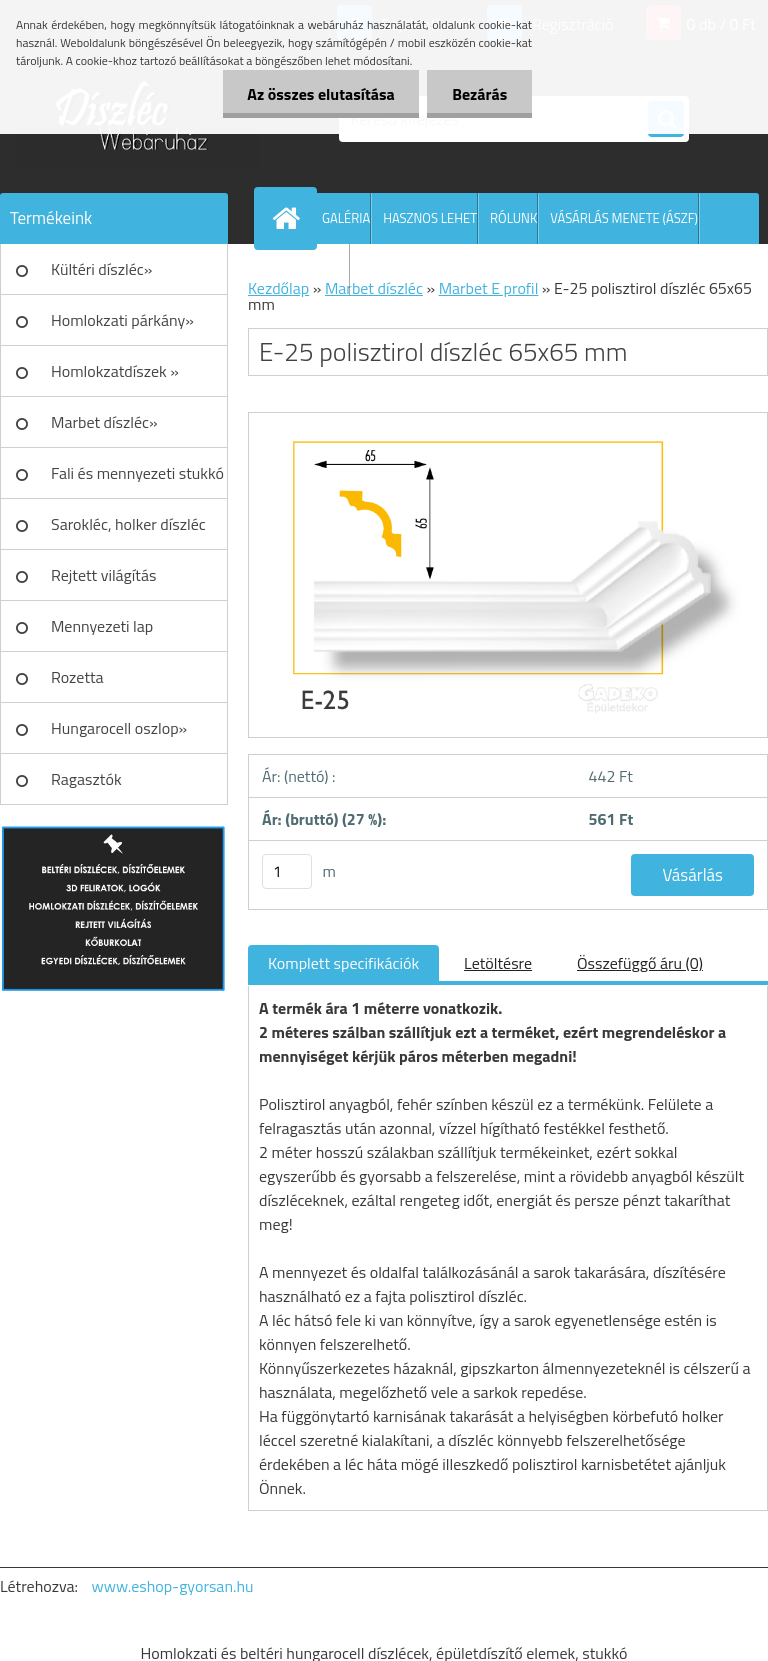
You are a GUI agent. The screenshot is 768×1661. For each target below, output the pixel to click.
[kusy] (287, 871)
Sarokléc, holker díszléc (128, 524)
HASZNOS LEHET (430, 218)
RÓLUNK (513, 218)
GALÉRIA (346, 218)
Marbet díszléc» (104, 422)
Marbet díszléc (374, 288)
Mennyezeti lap (102, 626)
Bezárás (479, 94)
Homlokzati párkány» (122, 320)
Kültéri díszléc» (101, 269)
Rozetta (77, 677)
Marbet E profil (489, 288)
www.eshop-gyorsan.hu (173, 1586)
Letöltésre (498, 963)
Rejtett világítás (103, 575)
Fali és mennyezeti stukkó (137, 473)
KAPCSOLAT (316, 269)
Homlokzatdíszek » (115, 371)
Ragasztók (86, 779)
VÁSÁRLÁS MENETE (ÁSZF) (624, 218)
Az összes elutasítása (320, 94)
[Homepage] (290, 218)
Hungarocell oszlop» (119, 728)
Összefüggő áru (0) (640, 963)
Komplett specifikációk (343, 963)
